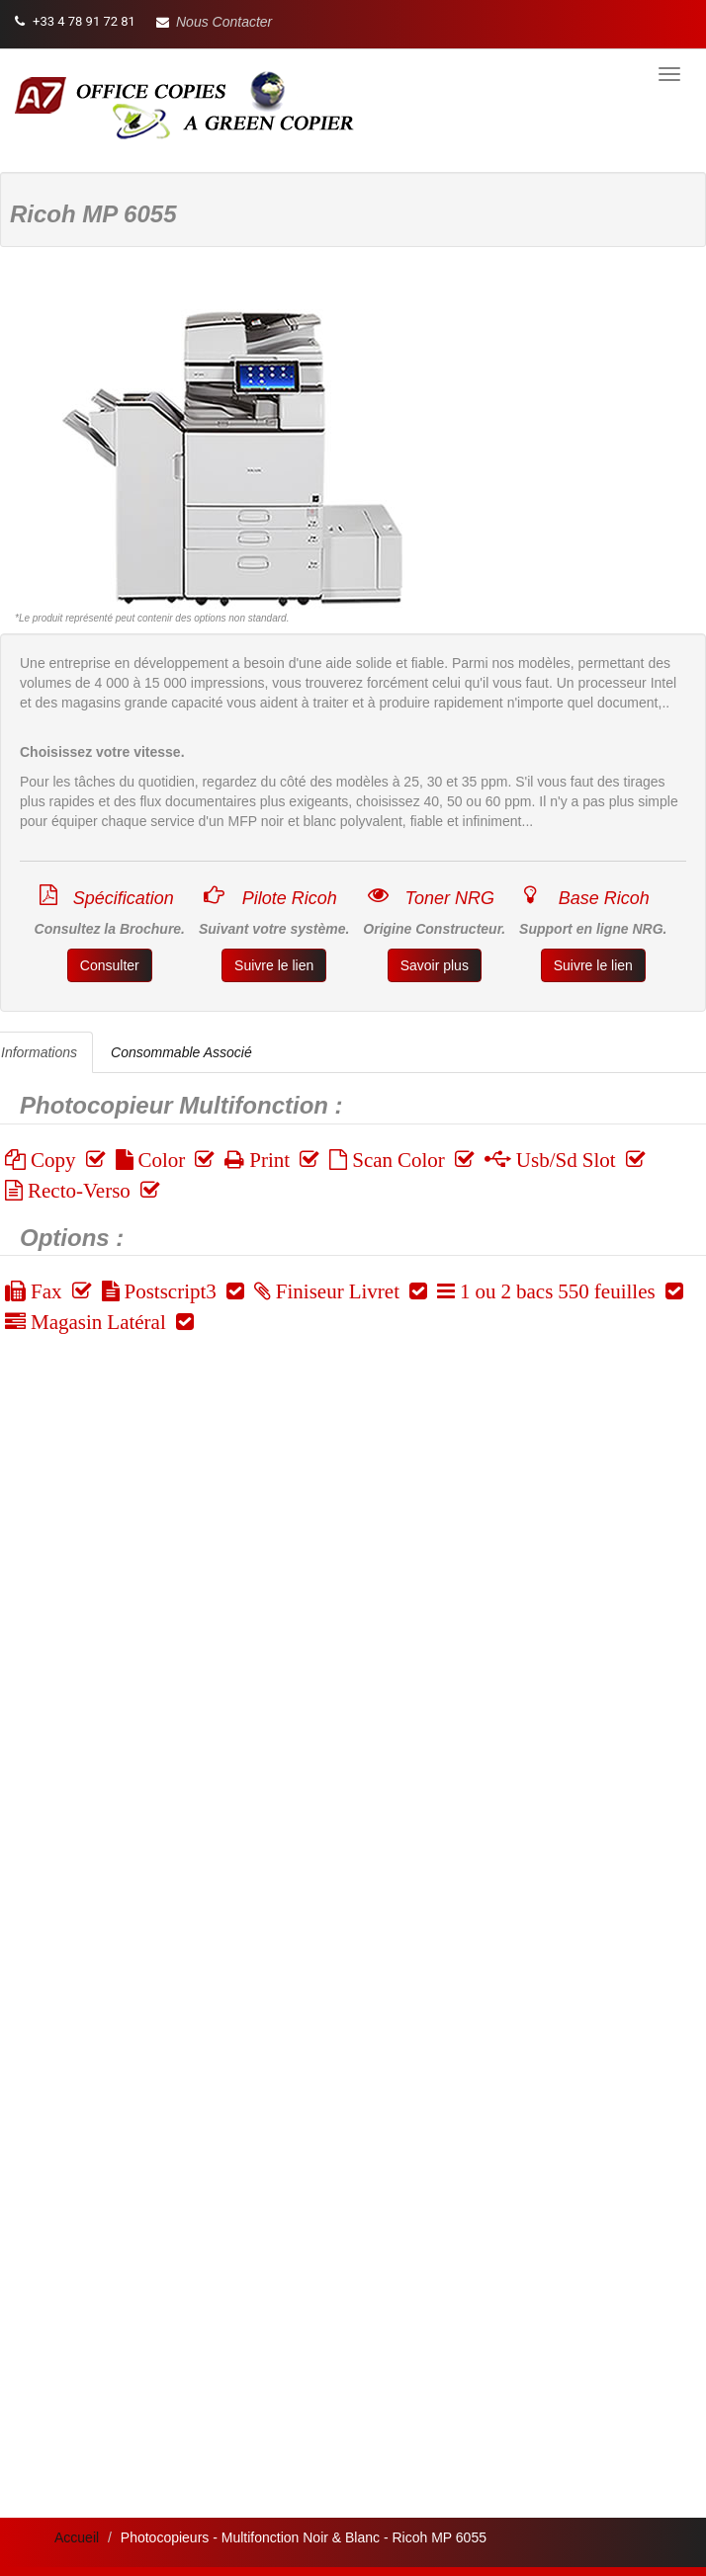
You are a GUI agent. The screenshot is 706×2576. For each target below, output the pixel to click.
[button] (214, 22)
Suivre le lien (273, 965)
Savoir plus (434, 965)
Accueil (76, 2537)
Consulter (109, 965)
